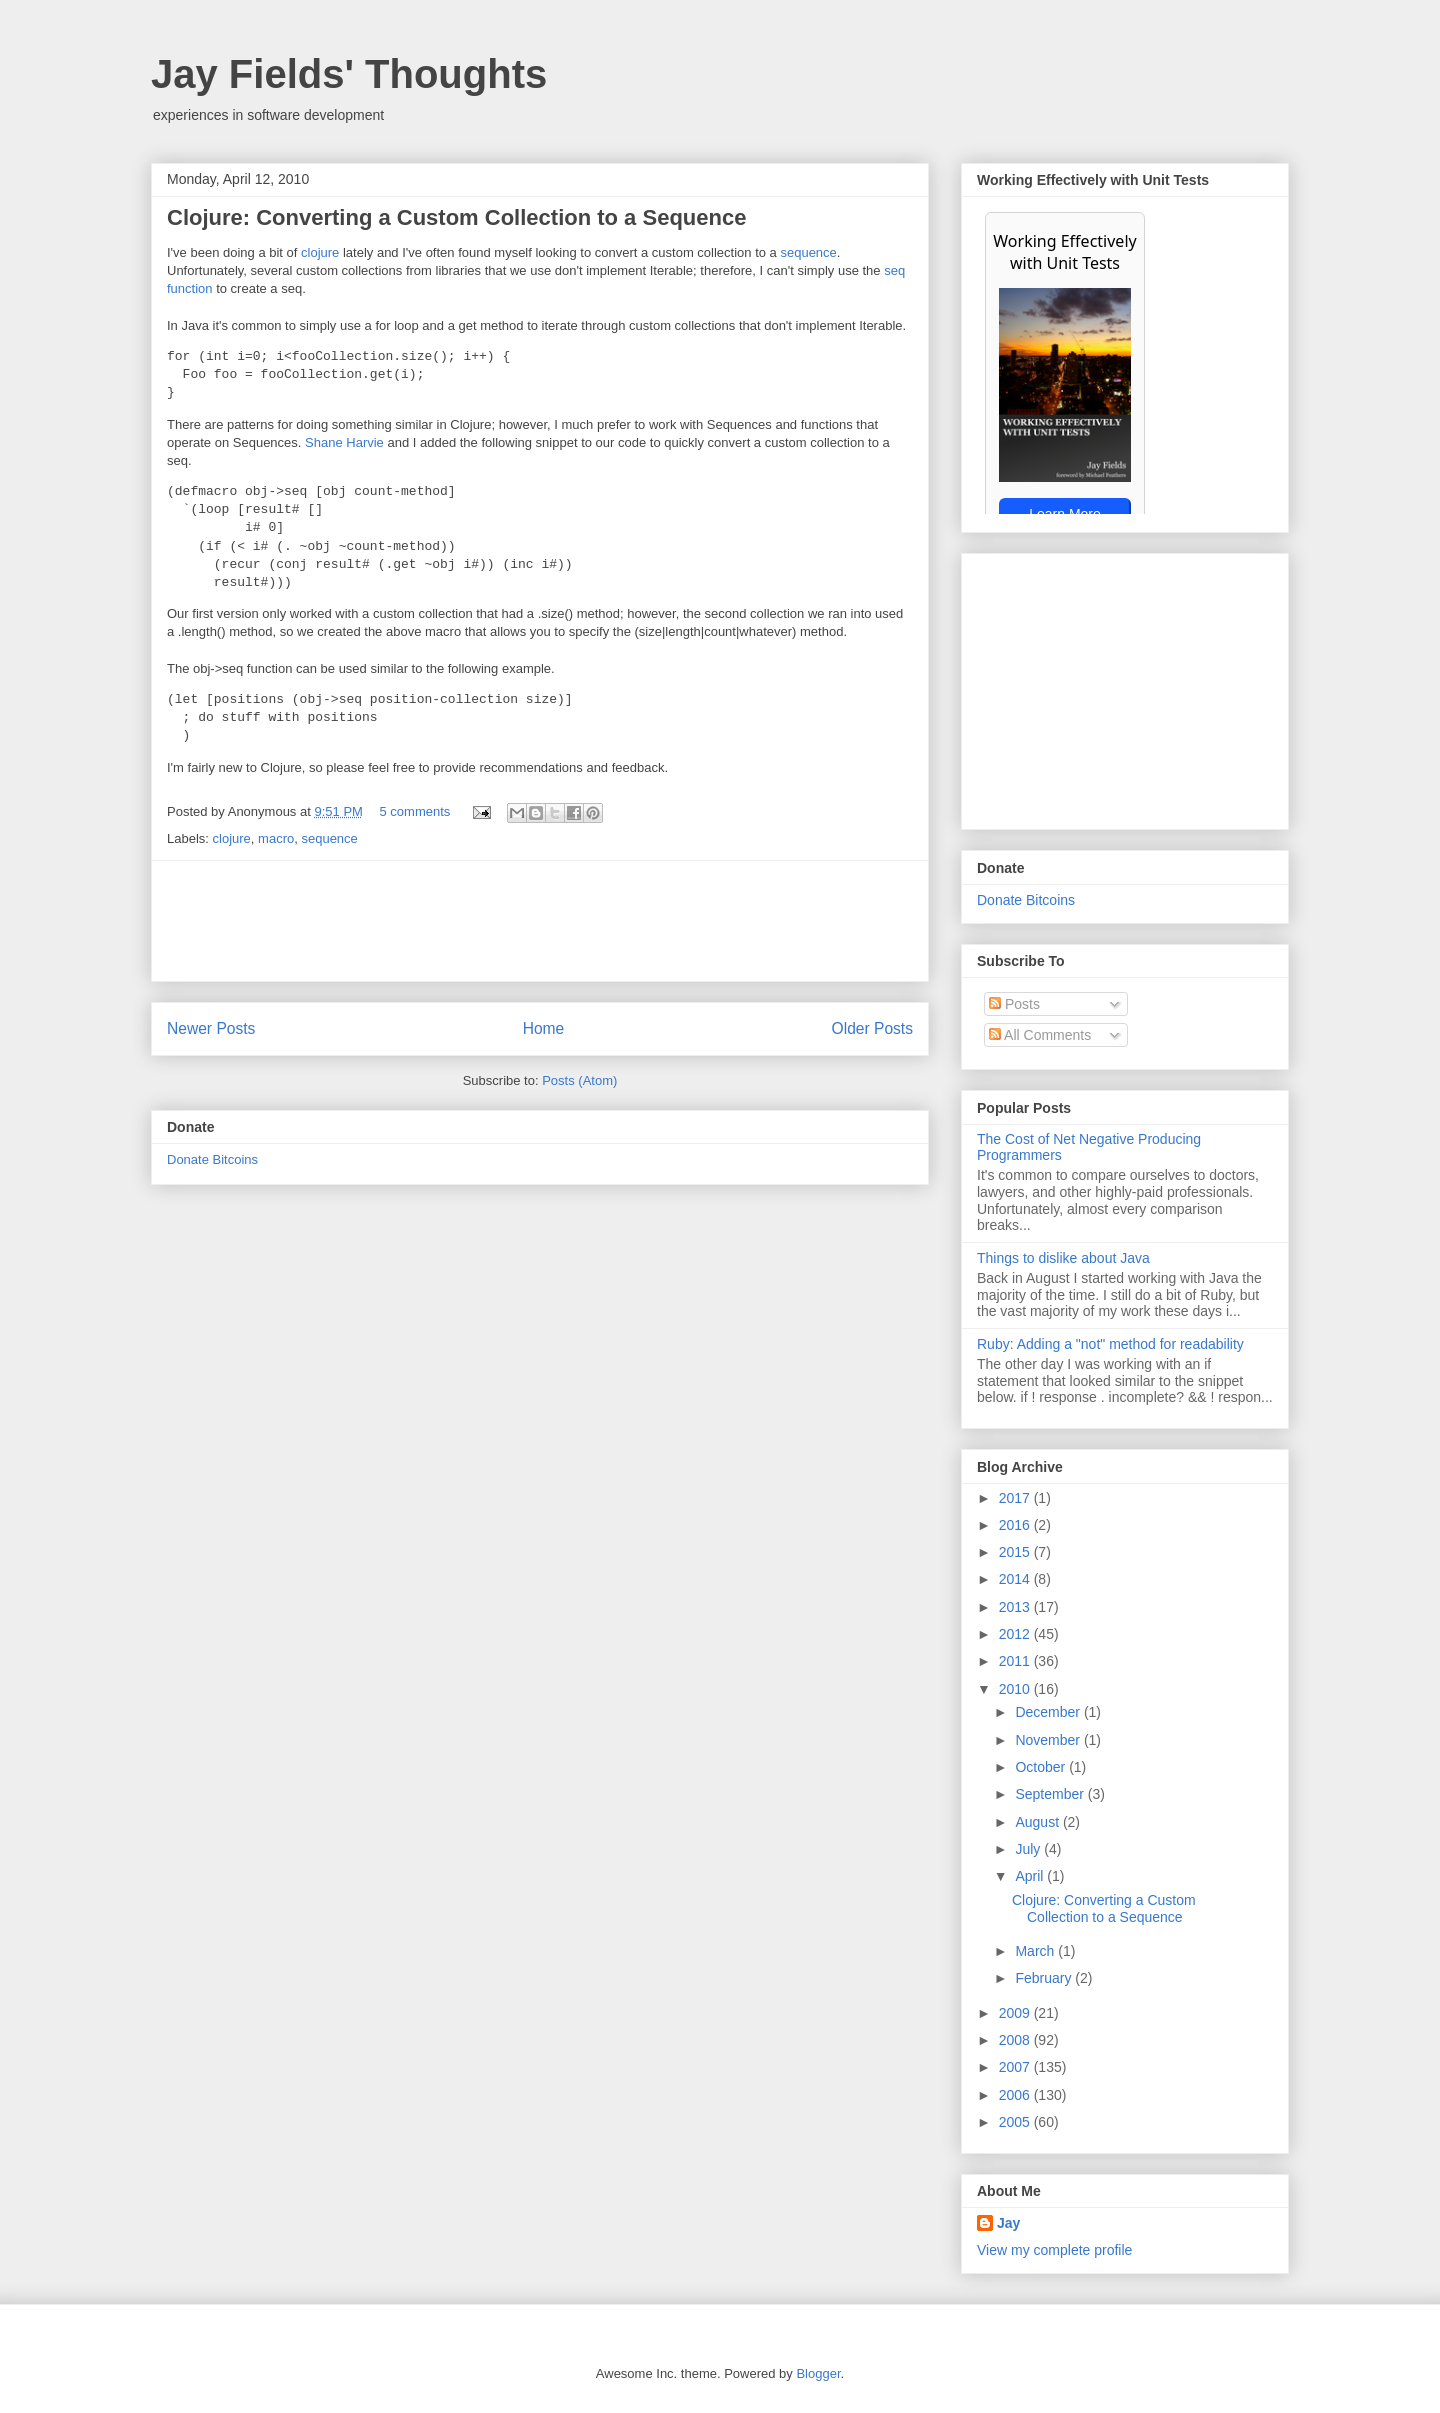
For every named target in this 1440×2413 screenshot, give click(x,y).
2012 (1016, 1634)
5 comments (415, 811)
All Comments (1040, 1035)
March (1036, 1951)
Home (544, 1028)
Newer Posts (211, 1028)
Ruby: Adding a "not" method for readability (1110, 1344)
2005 (1016, 2122)
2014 (1016, 1579)
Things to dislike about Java (1063, 1258)
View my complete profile (1054, 2250)
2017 (1016, 1498)
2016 (1016, 1525)
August (1038, 1822)
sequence (808, 252)
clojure (320, 252)
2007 (1016, 2067)
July (1029, 1849)
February (1045, 1978)
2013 (1016, 1607)
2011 (1016, 1661)
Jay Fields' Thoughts (349, 74)
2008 (1016, 2040)
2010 (1016, 1689)
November (1049, 1740)
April (1031, 1876)
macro (276, 838)
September (1051, 1794)
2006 (1016, 2095)
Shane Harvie (344, 442)
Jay (1008, 2223)
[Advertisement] (540, 921)
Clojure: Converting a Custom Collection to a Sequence (456, 217)
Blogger (818, 2373)
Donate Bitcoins (212, 1159)
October (1042, 1767)
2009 (1016, 2013)
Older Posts (872, 1028)
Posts (1014, 1004)
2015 (1016, 1552)
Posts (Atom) (579, 1080)
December (1049, 1712)
